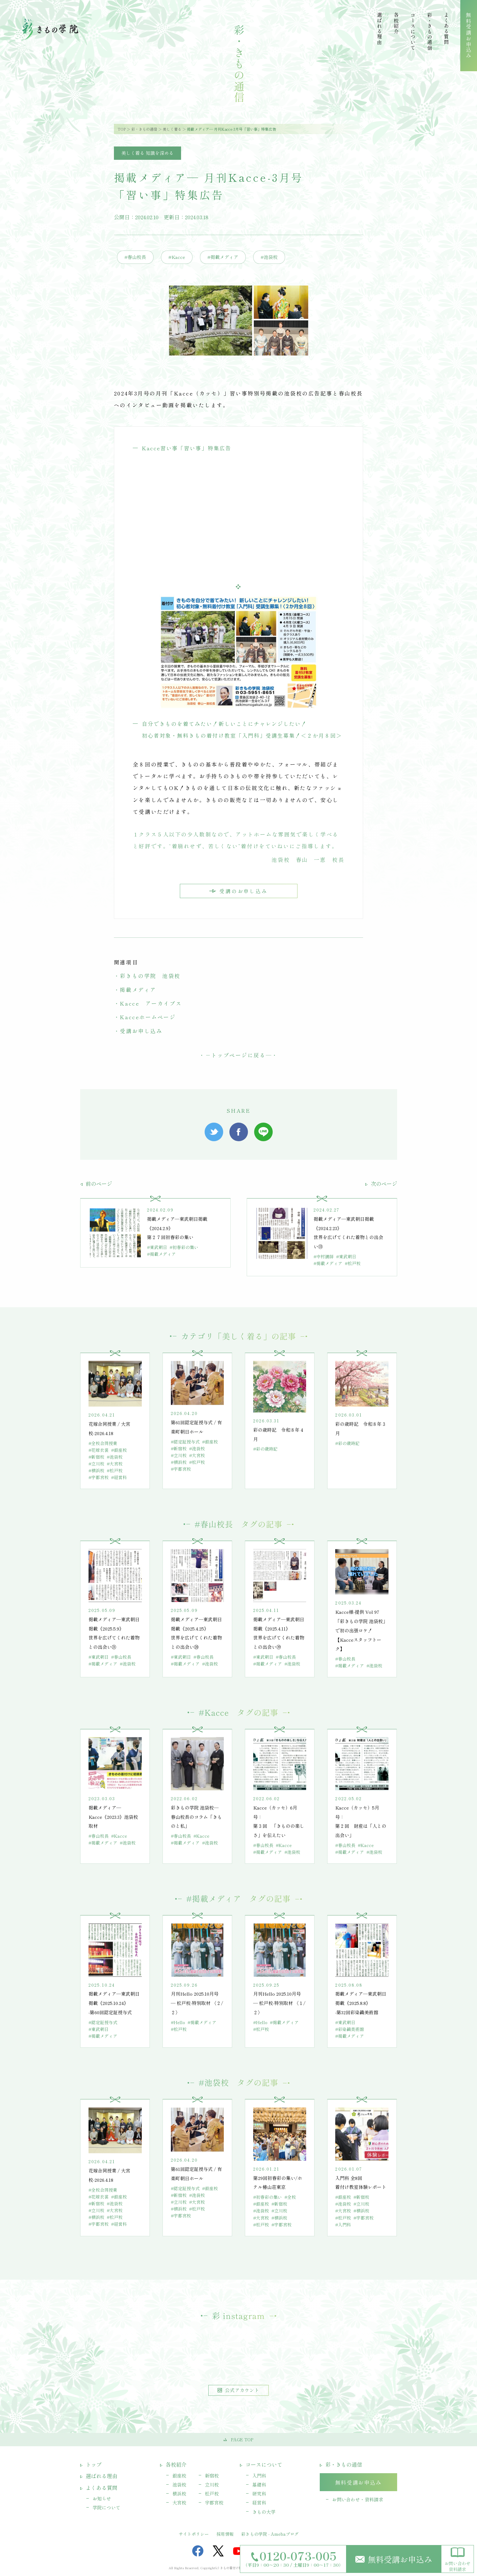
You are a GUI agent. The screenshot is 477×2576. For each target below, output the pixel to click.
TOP (122, 129)
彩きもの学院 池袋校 (150, 976)
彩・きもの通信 (144, 129)
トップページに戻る (238, 1055)
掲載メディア (138, 989)
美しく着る (172, 129)
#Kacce (176, 257)
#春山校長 (135, 257)
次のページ (381, 1183)
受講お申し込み (141, 1031)
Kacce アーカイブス (151, 1003)
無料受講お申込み (393, 2559)
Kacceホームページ (148, 1017)
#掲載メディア (222, 257)
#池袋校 (269, 257)
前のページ (96, 1183)
